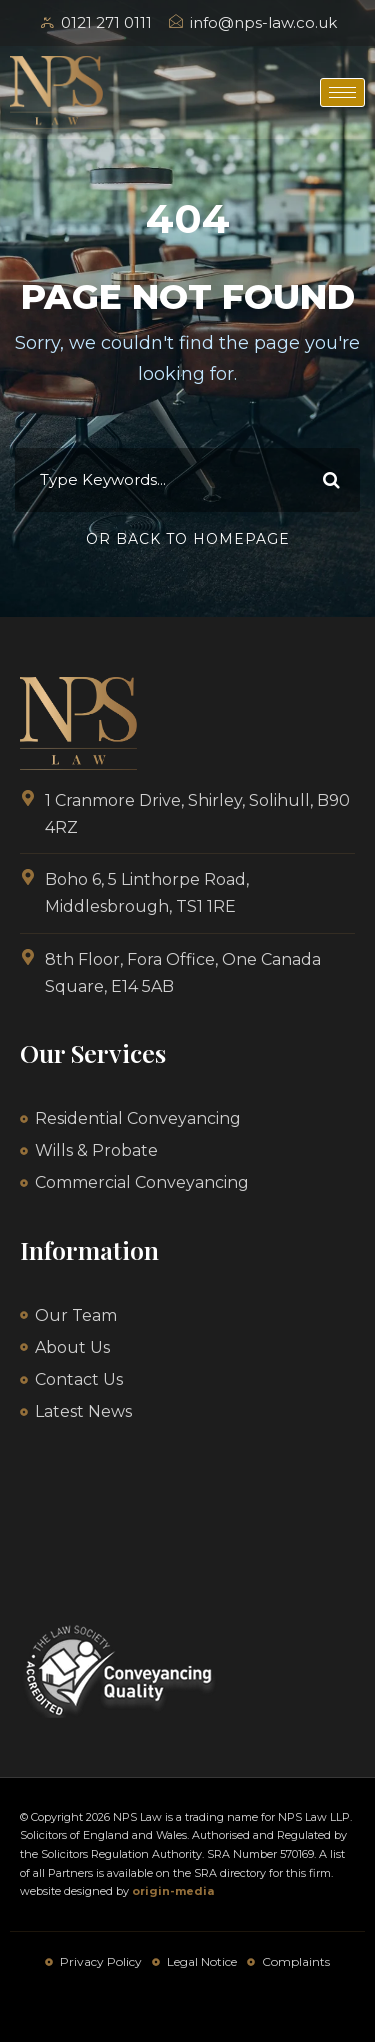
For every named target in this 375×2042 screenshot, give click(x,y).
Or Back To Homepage (188, 539)
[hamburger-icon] (342, 92)
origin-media (173, 1891)
